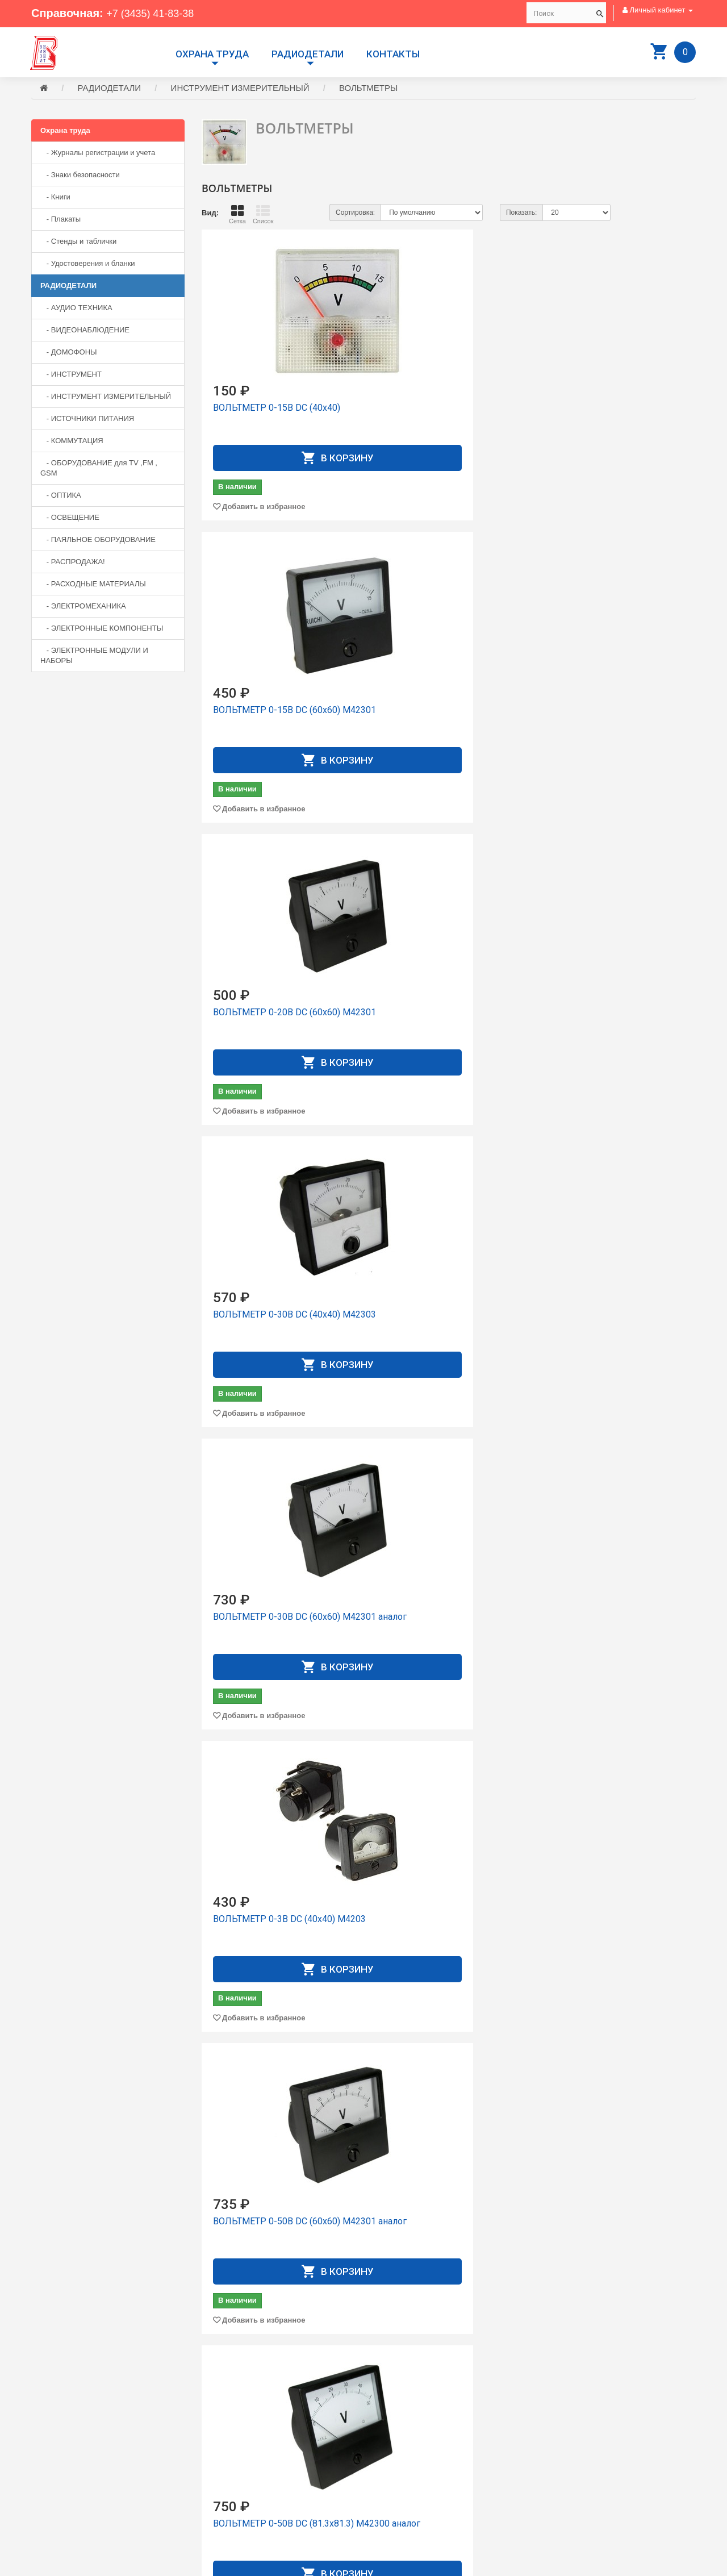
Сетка (237, 216)
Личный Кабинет (400, 2468)
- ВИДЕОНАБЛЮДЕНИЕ (84, 331)
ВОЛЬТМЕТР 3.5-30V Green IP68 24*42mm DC (269, 1926)
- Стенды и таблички (78, 243)
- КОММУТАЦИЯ (71, 442)
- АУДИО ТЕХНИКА (76, 309)
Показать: (521, 214)
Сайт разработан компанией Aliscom (258, 2565)
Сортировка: (355, 214)
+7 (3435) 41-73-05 (71, 2481)
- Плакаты (60, 220)
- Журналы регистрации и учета (97, 154)
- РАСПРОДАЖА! (72, 563)
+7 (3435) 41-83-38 (155, 13)
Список (263, 216)
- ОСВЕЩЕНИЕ (69, 519)
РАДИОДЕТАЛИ (307, 54)
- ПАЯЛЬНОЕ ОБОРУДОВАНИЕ (98, 541)
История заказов (400, 2478)
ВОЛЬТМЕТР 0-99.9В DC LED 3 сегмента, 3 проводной (617, 1019)
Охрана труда (212, 54)
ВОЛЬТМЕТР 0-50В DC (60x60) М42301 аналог (276, 1019)
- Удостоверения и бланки (87, 265)
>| (685, 2363)
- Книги (55, 198)
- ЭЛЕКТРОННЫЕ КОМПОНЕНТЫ (101, 630)
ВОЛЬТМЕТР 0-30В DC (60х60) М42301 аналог (447, 717)
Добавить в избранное (263, 508)
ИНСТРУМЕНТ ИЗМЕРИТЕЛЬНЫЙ (240, 89)
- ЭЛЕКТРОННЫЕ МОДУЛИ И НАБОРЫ (94, 657)
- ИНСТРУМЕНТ (71, 376)
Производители (398, 2437)
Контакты (393, 54)
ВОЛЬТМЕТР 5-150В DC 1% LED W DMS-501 (440, 2228)
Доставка (388, 2448)
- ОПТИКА (60, 497)
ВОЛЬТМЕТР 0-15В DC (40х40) (276, 409)
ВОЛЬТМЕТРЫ (368, 89)
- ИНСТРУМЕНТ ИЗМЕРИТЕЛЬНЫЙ (105, 398)
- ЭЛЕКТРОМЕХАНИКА (83, 607)
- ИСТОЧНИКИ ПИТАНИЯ (87, 420)
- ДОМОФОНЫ (68, 353)
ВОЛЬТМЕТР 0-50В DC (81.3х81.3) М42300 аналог (438, 1019)
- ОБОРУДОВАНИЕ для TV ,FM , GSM (98, 469)
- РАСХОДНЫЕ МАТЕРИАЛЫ (93, 585)
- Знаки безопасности (80, 176)
